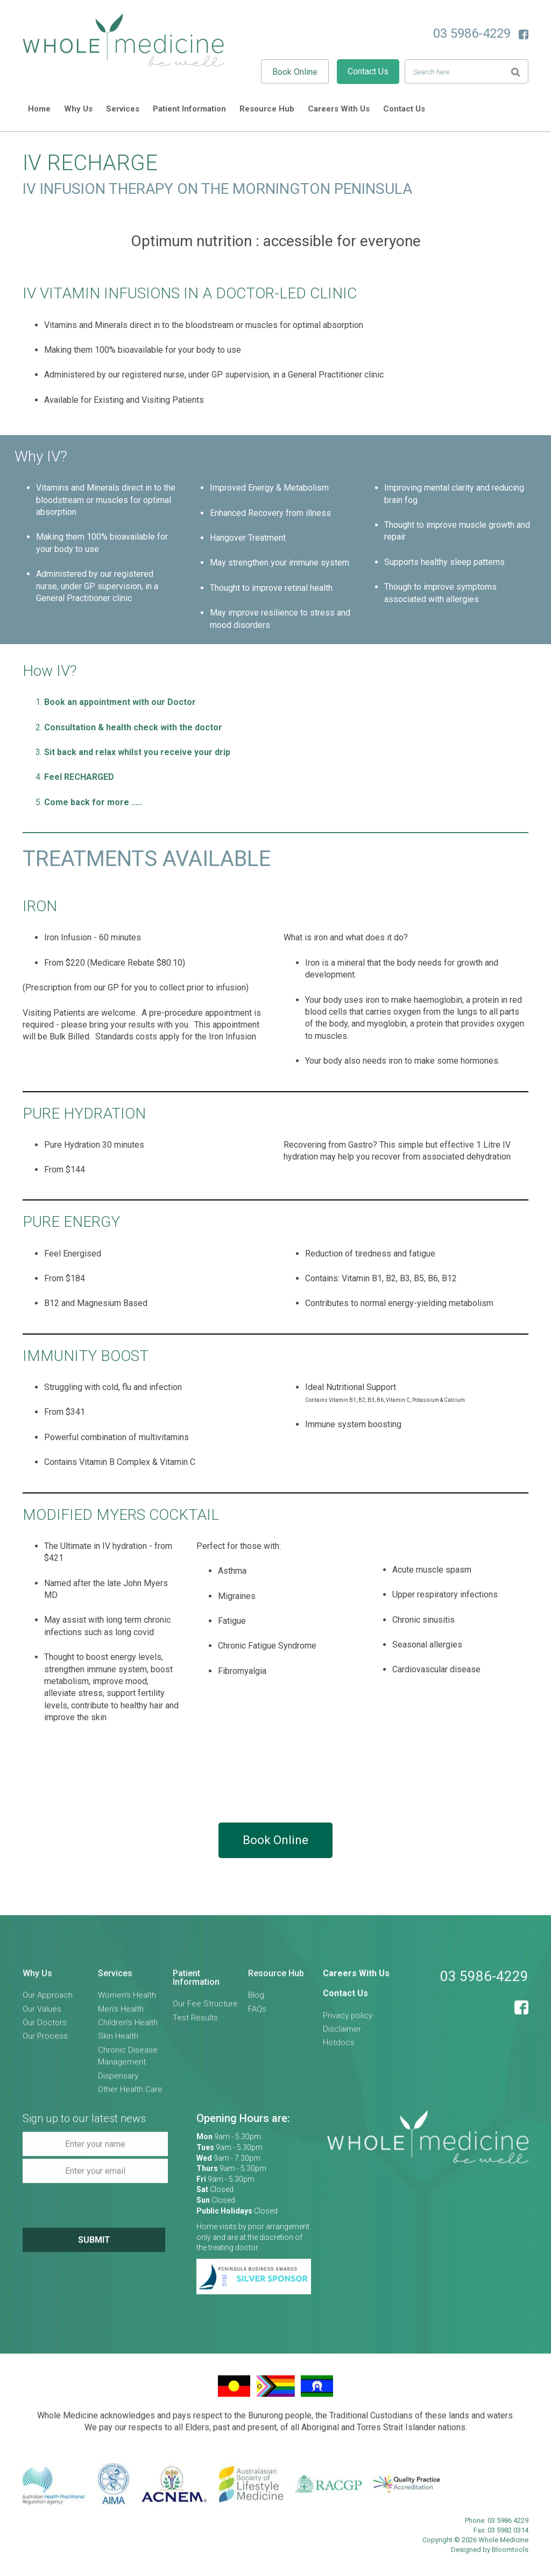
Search (515, 71)
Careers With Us (339, 109)
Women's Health (127, 2001)
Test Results (195, 2024)
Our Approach (48, 2001)
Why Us (78, 109)
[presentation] (96, 2211)
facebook (523, 34)
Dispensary (118, 2081)
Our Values (42, 2015)
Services (122, 109)
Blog (256, 2001)
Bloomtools (510, 2556)
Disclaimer (342, 2035)
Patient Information (189, 109)
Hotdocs (339, 2049)
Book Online (294, 72)
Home (39, 109)
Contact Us (368, 71)
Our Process (45, 2042)
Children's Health (128, 2029)
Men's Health (121, 2015)
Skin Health (118, 2042)
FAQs (257, 2015)
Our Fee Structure (205, 2010)
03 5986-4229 (472, 33)
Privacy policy (347, 2021)
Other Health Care (130, 2095)
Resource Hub (266, 109)
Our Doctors (45, 2029)
